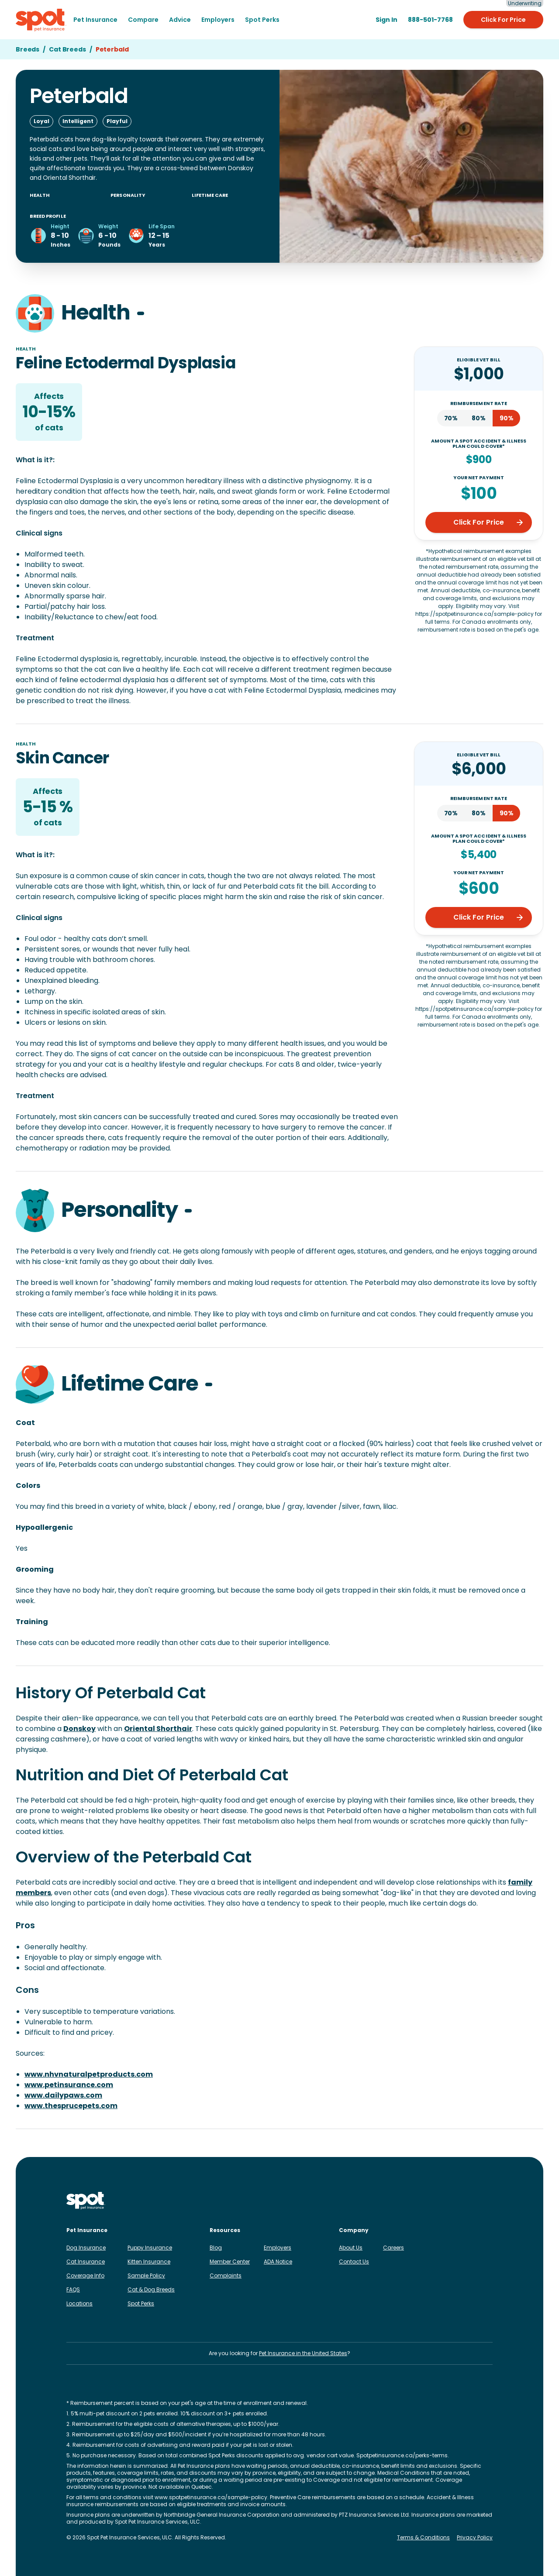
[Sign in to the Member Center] (386, 20)
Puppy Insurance (150, 2247)
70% (451, 418)
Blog (216, 2247)
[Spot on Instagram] (403, 2200)
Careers (393, 2247)
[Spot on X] (459, 2200)
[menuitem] (95, 19)
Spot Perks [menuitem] (262, 19)
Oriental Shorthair (158, 1729)
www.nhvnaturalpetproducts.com (88, 2074)
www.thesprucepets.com (70, 2106)
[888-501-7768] (430, 20)
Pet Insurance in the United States (303, 2353)
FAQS (73, 2289)
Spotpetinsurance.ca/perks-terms (402, 2455)
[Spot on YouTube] (487, 2200)
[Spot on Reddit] (473, 2200)
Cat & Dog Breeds (151, 2289)
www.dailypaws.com (63, 2095)
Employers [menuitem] (218, 19)
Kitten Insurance (149, 2261)
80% (479, 418)
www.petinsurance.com (68, 2085)
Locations (79, 2303)
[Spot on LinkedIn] (431, 2200)
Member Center (230, 2261)
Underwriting (525, 3)
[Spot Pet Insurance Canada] (85, 2201)
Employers (277, 2247)
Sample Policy (146, 2275)
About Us (350, 2247)
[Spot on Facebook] (417, 2200)
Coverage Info (85, 2275)
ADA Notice (278, 2261)
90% (507, 418)
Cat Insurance (85, 2261)
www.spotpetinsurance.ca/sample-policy (211, 2497)
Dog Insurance (86, 2247)
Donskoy (79, 1729)
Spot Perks (141, 2303)
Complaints (226, 2275)
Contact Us (354, 2261)
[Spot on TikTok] (445, 2200)
